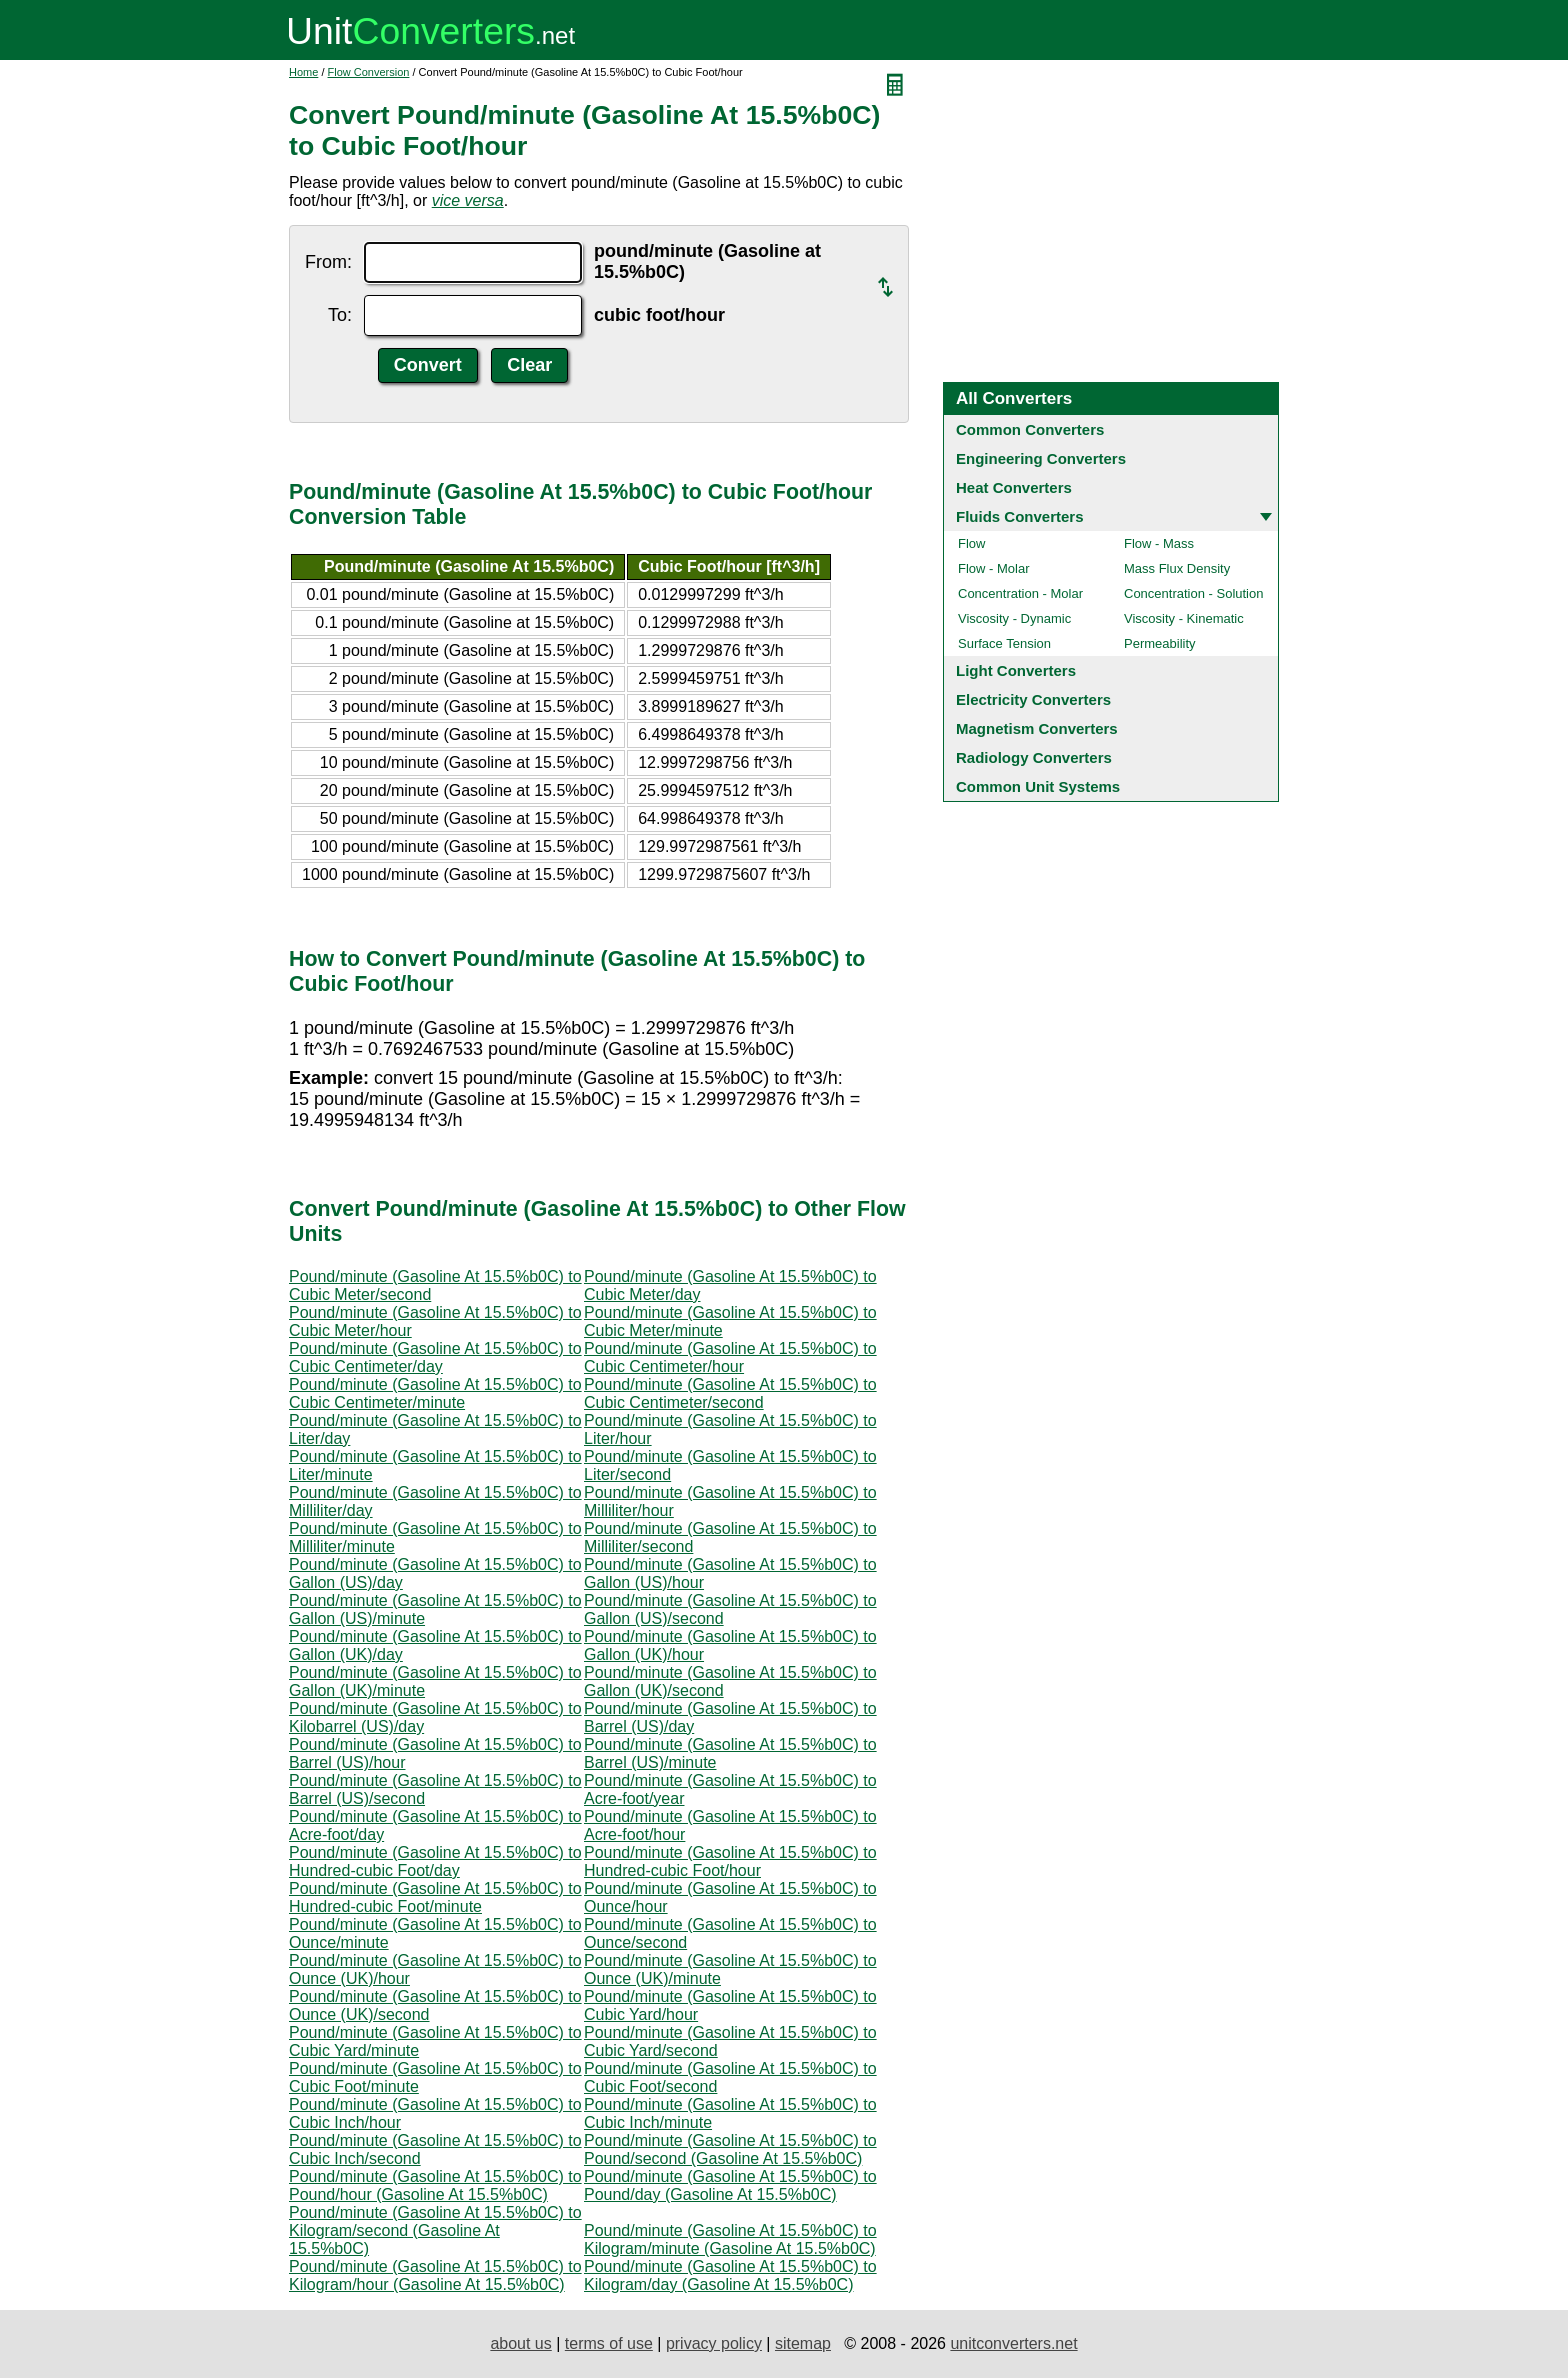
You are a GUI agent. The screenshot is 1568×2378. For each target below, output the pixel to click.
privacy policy (714, 2343)
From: (328, 262)
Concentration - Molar (1020, 593)
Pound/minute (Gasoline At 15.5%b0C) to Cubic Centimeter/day (435, 1357)
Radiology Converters (1034, 757)
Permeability (1160, 643)
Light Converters (1016, 670)
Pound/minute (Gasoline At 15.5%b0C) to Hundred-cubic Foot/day (435, 1861)
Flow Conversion (369, 72)
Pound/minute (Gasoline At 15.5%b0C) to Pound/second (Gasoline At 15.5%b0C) (730, 2149)
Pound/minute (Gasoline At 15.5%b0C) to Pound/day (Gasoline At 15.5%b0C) (730, 2185)
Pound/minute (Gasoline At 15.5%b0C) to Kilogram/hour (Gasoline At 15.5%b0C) (435, 2275)
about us (520, 2343)
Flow (971, 543)
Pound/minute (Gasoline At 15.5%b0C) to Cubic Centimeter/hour (730, 1357)
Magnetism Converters (1037, 728)
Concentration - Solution (1193, 593)
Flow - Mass (1159, 543)
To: (340, 315)
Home (303, 72)
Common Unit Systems (1038, 786)
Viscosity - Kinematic (1184, 618)
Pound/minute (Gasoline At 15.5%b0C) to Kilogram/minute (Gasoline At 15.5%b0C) (730, 2239)
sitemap (803, 2343)
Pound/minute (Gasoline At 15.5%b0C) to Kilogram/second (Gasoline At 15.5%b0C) (435, 2230)
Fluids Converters (1020, 516)
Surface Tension (1004, 643)
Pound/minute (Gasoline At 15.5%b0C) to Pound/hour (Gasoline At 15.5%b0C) (435, 2185)
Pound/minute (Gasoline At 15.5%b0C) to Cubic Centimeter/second (730, 1393)
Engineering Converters (1041, 458)
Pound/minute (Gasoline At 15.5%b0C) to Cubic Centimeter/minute (435, 1393)
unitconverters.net (1013, 2343)
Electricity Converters (1033, 699)
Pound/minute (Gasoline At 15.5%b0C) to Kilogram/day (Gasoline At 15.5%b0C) (730, 2275)
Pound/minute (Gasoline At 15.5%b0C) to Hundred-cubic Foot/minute (435, 1897)
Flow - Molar (994, 568)
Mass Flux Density (1177, 568)
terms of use (609, 2343)
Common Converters (1030, 429)
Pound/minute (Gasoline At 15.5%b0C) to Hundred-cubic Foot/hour (730, 1861)
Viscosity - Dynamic (1014, 618)
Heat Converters (1014, 487)
